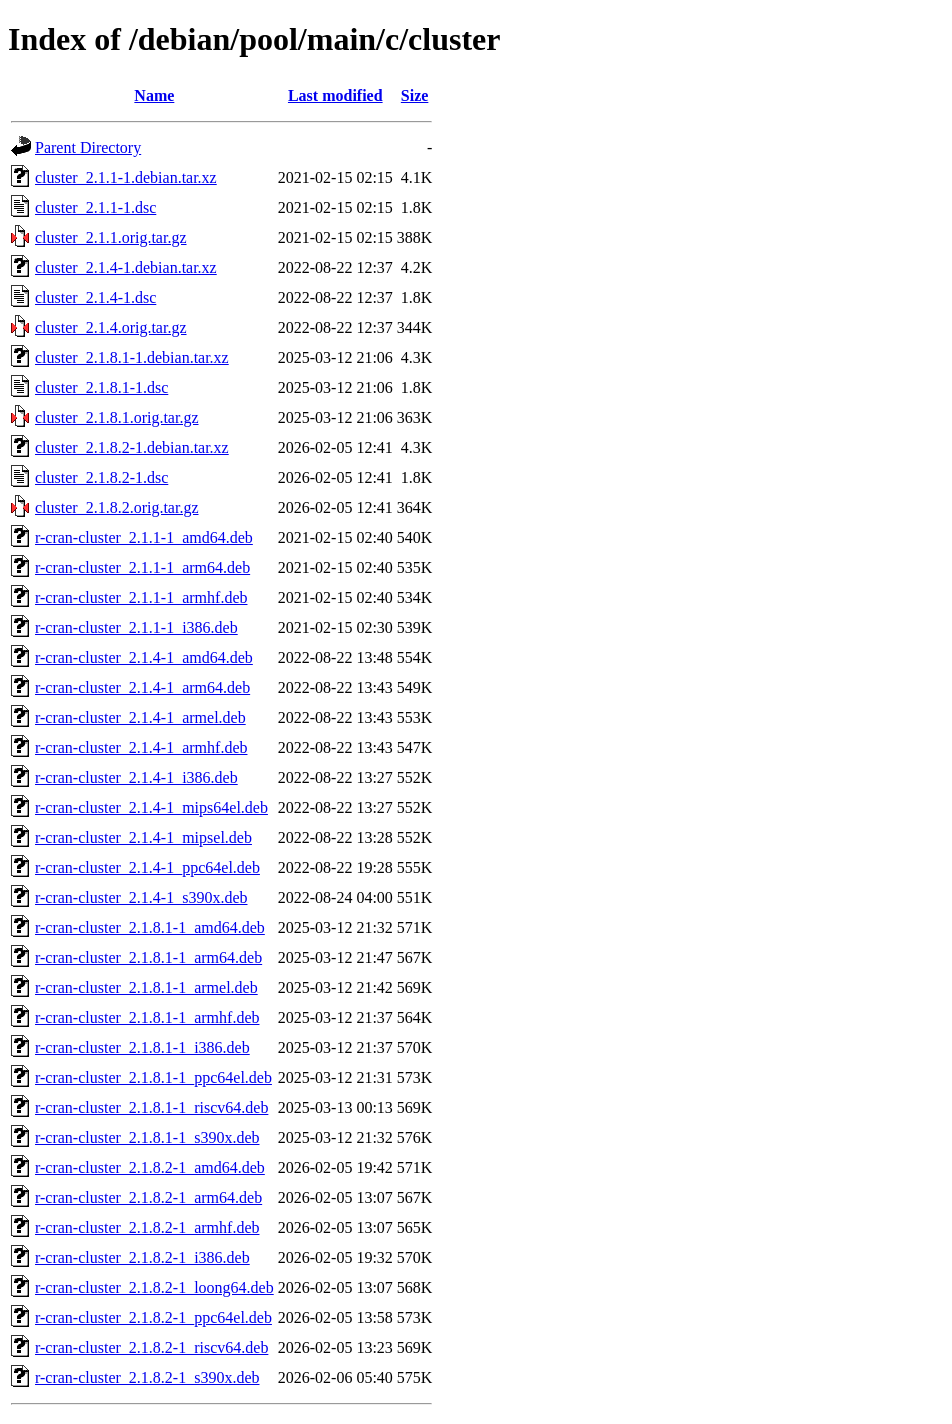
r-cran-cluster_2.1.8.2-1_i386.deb (142, 1257)
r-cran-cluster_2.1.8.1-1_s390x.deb (147, 1137)
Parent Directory (88, 147)
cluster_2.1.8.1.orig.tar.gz (117, 417)
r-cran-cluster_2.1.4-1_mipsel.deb (143, 837)
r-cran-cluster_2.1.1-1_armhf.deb (141, 597)
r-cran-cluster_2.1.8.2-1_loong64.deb (154, 1287)
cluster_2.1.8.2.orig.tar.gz (117, 507)
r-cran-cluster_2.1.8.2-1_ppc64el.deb (153, 1317)
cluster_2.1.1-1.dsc (95, 207)
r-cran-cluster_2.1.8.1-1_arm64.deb (148, 957)
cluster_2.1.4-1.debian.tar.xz (126, 267)
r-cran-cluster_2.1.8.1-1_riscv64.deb (151, 1107)
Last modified (335, 95)
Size (415, 95)
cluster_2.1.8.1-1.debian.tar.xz (132, 357)
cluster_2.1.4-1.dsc (95, 297)
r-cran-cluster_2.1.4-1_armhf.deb (141, 747)
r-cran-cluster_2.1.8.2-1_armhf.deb (147, 1227)
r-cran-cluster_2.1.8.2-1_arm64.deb (148, 1197)
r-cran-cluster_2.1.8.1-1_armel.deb (146, 987)
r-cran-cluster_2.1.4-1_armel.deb (140, 717)
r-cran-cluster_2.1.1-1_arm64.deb (142, 567)
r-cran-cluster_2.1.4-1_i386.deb (136, 777)
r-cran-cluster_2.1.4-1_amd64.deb (144, 657)
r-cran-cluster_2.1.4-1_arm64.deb (142, 687)
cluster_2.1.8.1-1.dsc (101, 387)
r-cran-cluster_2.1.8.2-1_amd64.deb (150, 1167)
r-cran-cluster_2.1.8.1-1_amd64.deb (150, 927)
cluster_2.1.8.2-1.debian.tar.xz (132, 447)
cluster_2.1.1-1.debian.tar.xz (126, 177)
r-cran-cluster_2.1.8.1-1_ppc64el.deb (153, 1077)
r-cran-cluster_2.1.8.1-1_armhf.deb (147, 1017)
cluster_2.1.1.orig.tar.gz (111, 237)
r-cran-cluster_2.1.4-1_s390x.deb (141, 897)
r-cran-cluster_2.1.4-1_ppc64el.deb (147, 867)
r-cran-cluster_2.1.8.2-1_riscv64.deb (151, 1347)
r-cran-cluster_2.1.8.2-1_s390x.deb (147, 1377)
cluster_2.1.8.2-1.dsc (101, 477)
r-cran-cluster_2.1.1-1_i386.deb (136, 627)
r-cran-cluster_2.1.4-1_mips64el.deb (151, 807)
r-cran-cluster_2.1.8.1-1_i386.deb (142, 1047)
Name (154, 95)
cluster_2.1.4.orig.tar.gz (111, 327)
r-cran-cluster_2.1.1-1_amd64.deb (144, 537)
